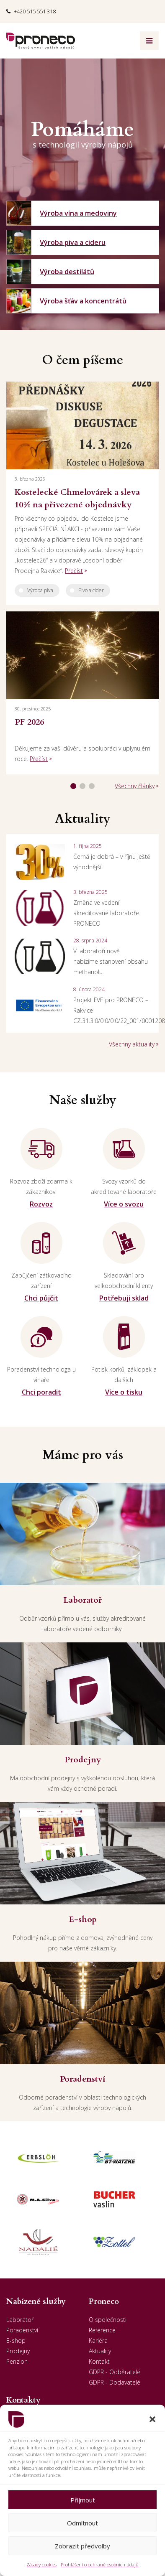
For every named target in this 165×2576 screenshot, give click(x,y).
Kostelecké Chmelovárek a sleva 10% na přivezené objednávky (77, 498)
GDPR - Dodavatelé (114, 2382)
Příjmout (82, 2500)
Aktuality (100, 2351)
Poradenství (22, 2330)
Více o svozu (124, 1204)
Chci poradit (41, 1392)
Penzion (17, 2361)
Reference (102, 2330)
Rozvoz (41, 1204)
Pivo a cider (91, 590)
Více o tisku (123, 1392)
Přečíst (74, 571)
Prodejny (18, 2351)
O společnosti (107, 2320)
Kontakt (99, 2361)
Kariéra (98, 2340)
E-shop (16, 2340)
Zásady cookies (41, 2564)
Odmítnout (82, 2523)
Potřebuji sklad (124, 1298)
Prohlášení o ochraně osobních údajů (100, 2564)
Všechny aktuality (132, 1044)
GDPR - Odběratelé (114, 2372)
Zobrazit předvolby (82, 2546)
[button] (152, 2419)
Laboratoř (20, 2320)
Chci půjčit (41, 1298)
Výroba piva (40, 590)
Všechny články (135, 786)
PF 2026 (29, 722)
